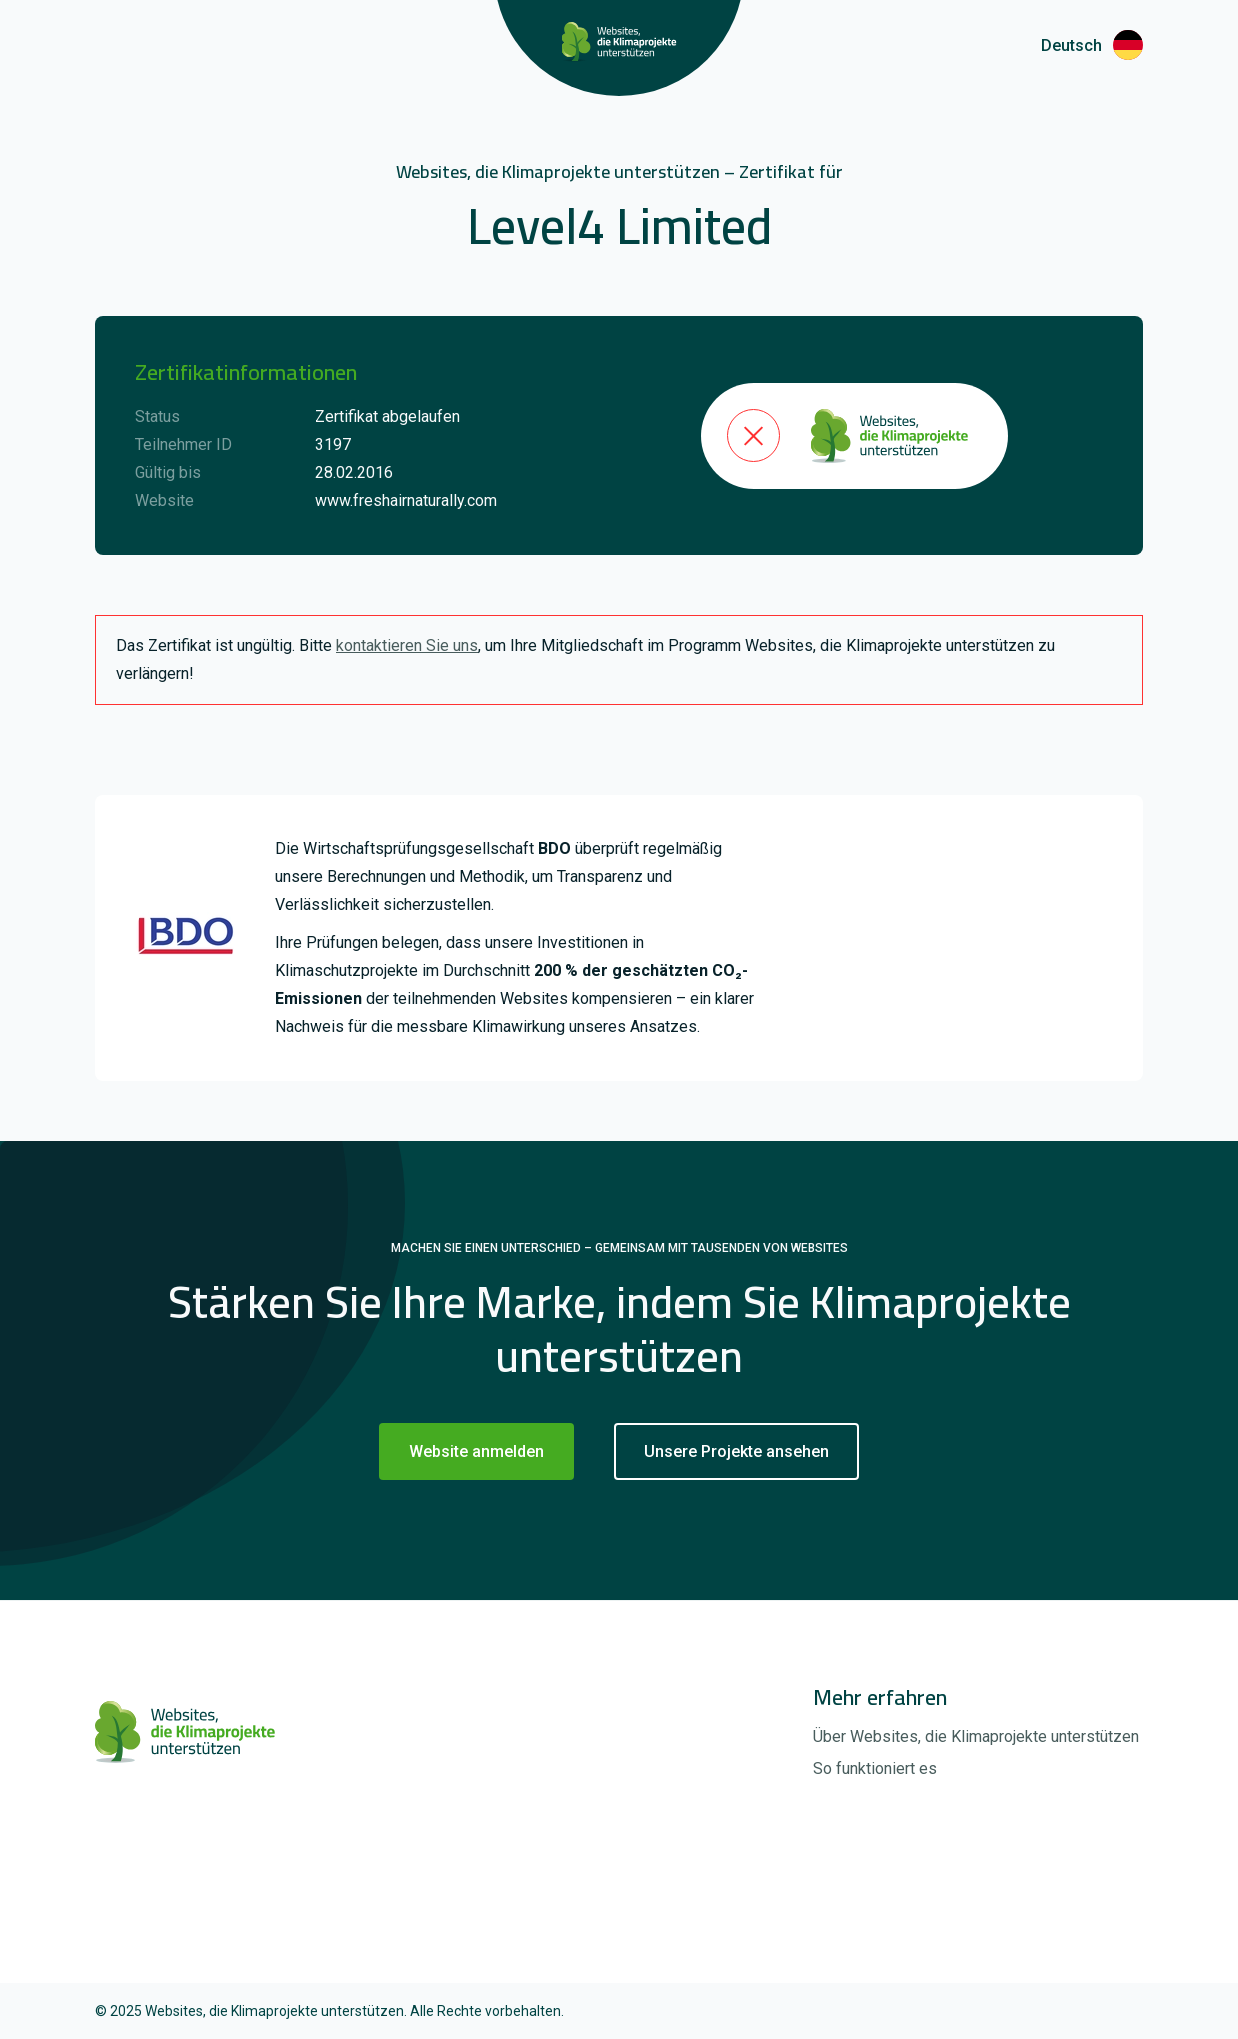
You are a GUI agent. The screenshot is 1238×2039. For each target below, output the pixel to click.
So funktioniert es (875, 1768)
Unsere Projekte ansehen (736, 1451)
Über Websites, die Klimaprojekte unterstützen (976, 1736)
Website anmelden (476, 1451)
